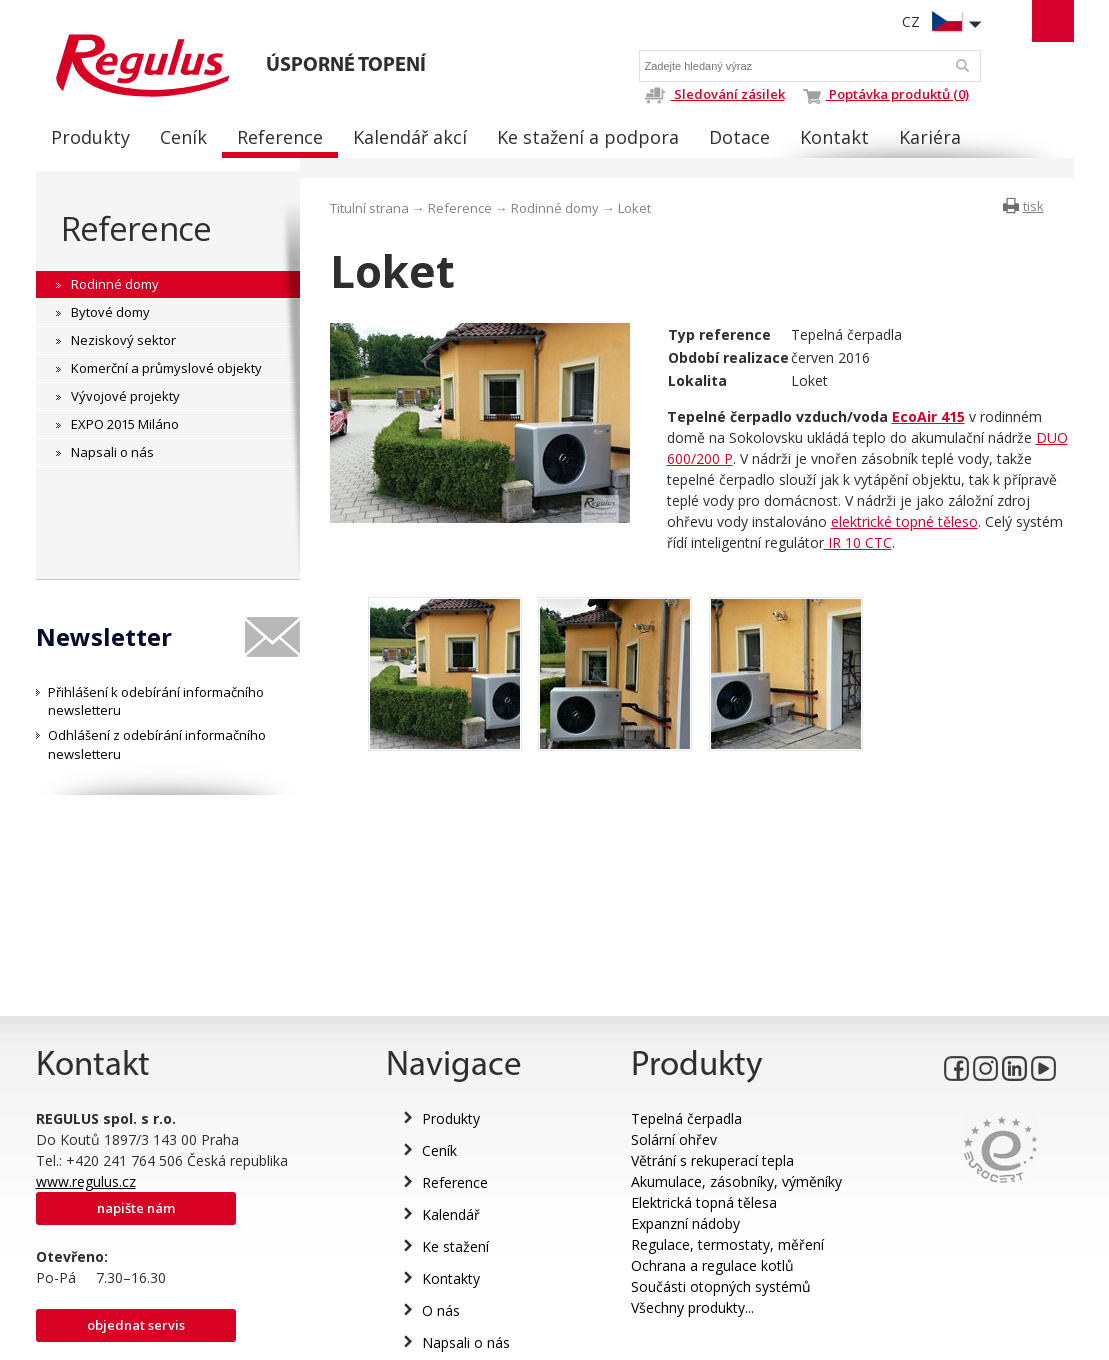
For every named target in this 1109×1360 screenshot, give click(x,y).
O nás (441, 1310)
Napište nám (136, 1208)
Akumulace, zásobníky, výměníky (736, 1181)
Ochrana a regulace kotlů (712, 1265)
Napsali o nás (466, 1342)
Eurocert (1000, 1149)
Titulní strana (369, 208)
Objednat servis (136, 1325)
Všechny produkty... (692, 1307)
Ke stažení (455, 1246)
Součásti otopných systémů (721, 1286)
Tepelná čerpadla (686, 1118)
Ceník (439, 1150)
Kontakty (451, 1278)
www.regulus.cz (86, 1181)
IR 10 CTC (858, 542)
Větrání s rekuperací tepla (712, 1160)
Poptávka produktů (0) (886, 94)
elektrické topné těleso (904, 521)
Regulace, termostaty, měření (727, 1244)
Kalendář (451, 1214)
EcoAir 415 (928, 416)
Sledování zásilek (714, 94)
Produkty (451, 1118)
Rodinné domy (555, 208)
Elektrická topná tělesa (704, 1202)
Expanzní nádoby (685, 1223)
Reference (136, 228)
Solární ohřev (674, 1139)
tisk (1033, 206)
